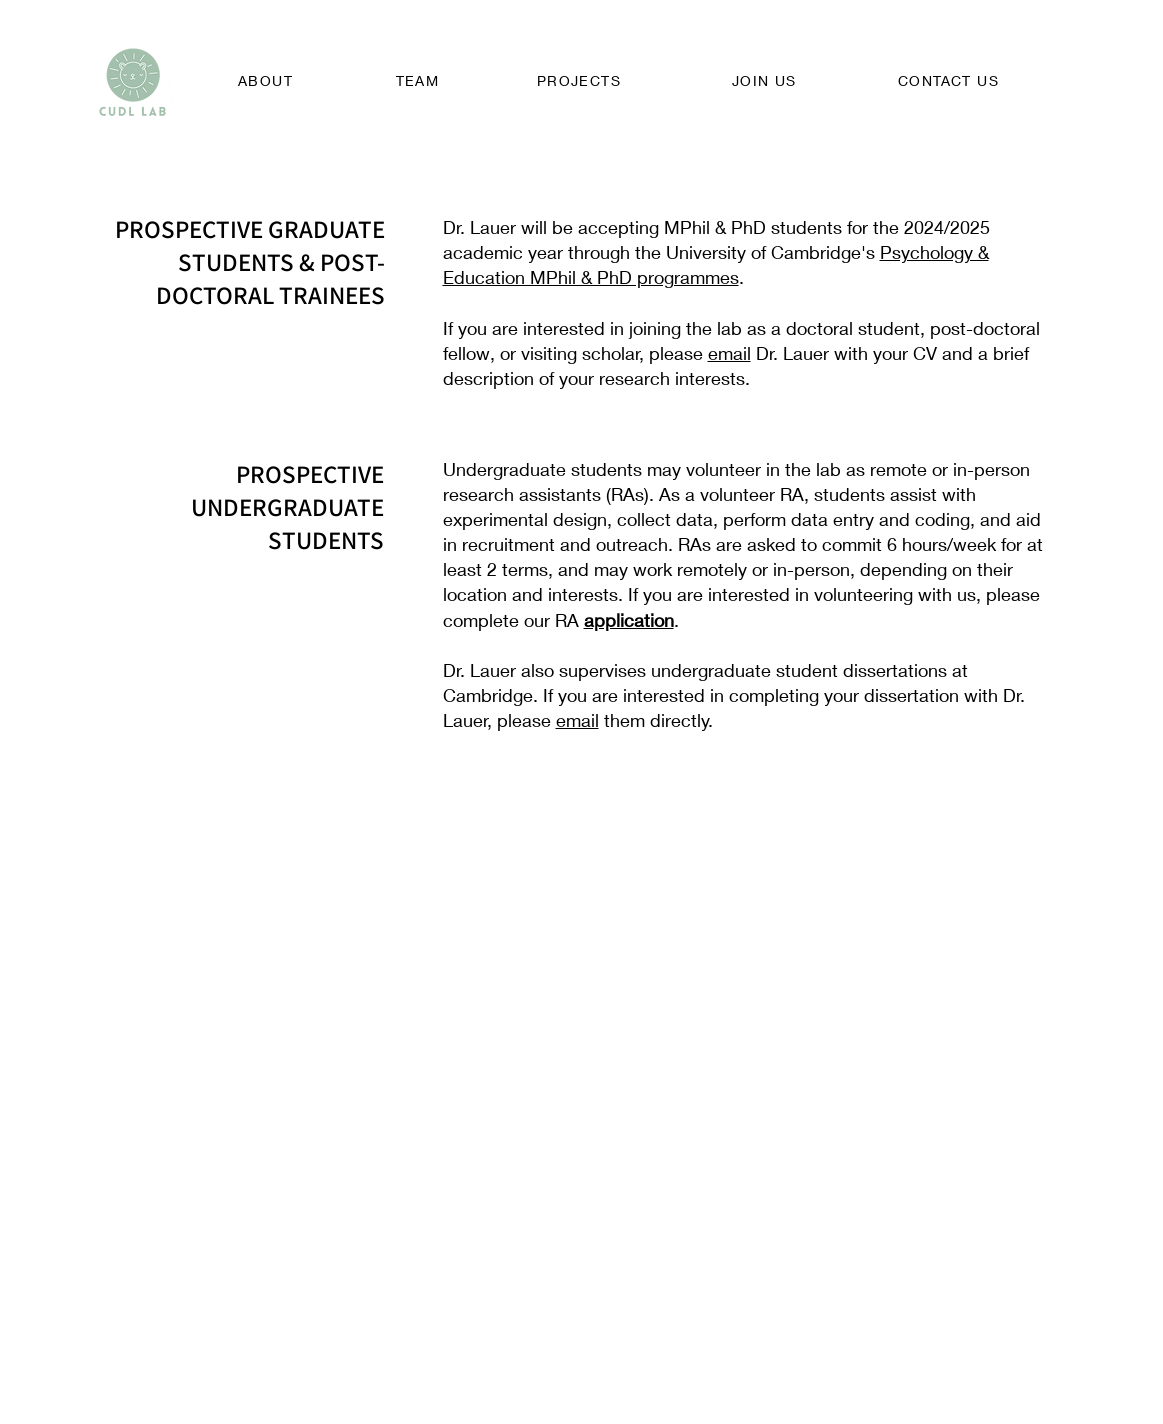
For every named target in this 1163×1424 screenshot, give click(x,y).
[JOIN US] (767, 80)
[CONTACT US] (951, 80)
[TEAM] (420, 80)
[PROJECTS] (581, 80)
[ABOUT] (268, 80)
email (729, 353)
